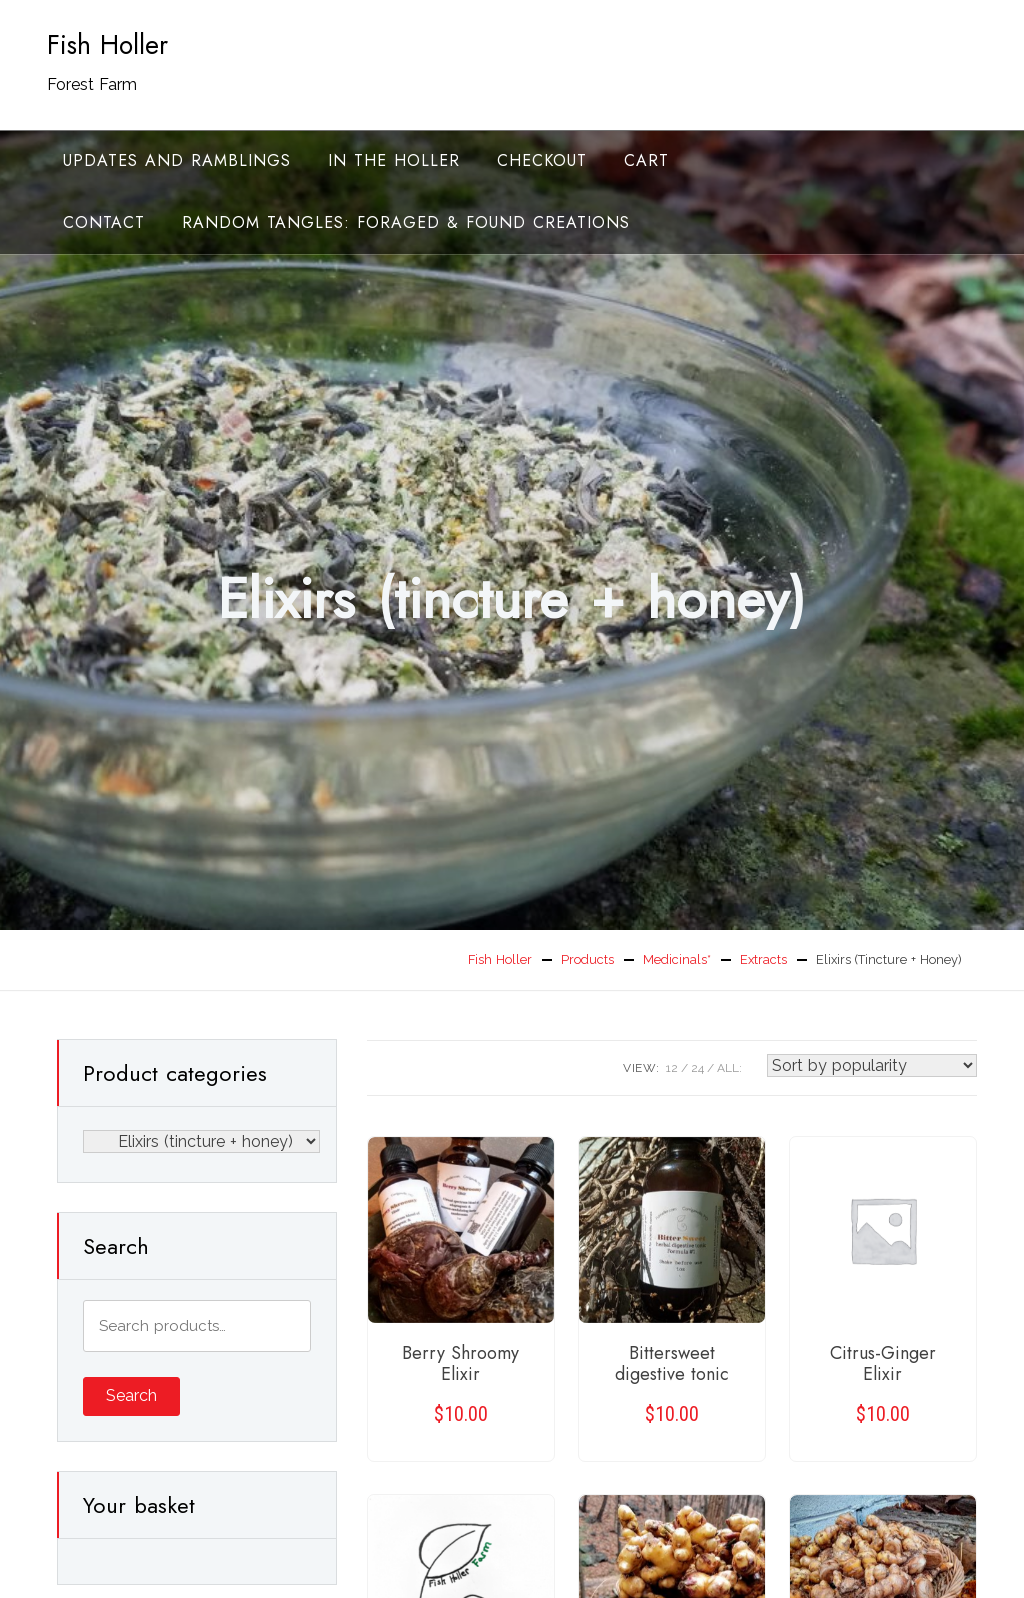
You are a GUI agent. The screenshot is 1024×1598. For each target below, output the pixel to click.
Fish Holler (107, 45)
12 (672, 1068)
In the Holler (394, 160)
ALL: (729, 1068)
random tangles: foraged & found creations (406, 222)
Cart (646, 160)
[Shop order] (872, 1065)
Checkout (542, 160)
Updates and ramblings (177, 160)
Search (131, 1395)
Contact (104, 222)
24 (697, 1068)
